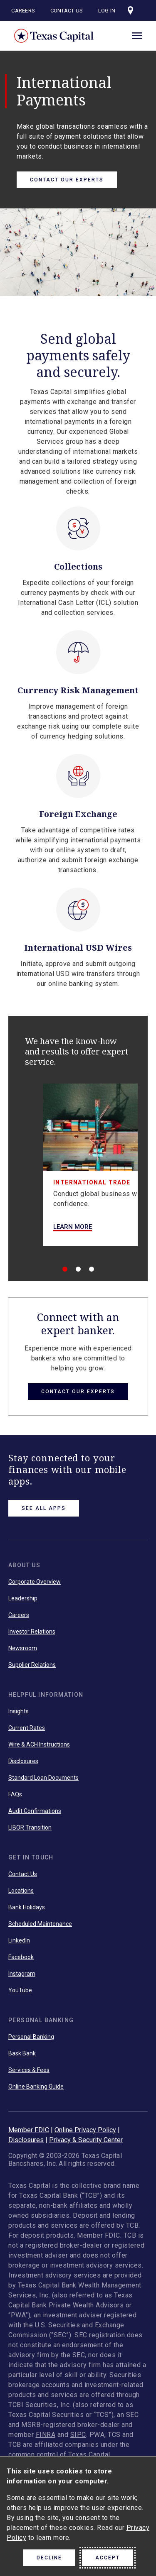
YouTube (20, 1990)
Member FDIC (28, 2130)
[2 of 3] (78, 1269)
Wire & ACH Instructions (39, 1744)
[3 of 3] (91, 1269)
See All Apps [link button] (44, 1508)
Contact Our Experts (67, 180)
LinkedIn (19, 1940)
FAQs (15, 1794)
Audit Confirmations (34, 1811)
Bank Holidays (26, 1907)
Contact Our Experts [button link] (78, 1391)
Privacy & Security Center (86, 2140)
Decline (49, 2558)
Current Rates (26, 1728)
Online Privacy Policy (85, 2130)
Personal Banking (31, 2036)
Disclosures (23, 1761)
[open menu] (137, 34)
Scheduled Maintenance (40, 1923)
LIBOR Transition (30, 1827)
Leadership (22, 1598)
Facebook (21, 1957)
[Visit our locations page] (130, 10)
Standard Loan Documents (43, 1777)
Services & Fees (29, 2070)
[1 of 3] (64, 1269)
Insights (18, 1711)
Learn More (72, 1227)
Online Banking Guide (36, 2086)
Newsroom (22, 1648)
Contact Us (66, 10)
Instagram (21, 1973)
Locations (21, 1890)
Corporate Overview (34, 1581)
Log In (107, 10)
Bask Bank (22, 2053)
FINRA (46, 2435)
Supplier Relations (32, 1664)
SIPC (78, 2435)
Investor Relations (31, 1631)
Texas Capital (54, 36)
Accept (107, 2558)
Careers (23, 10)
